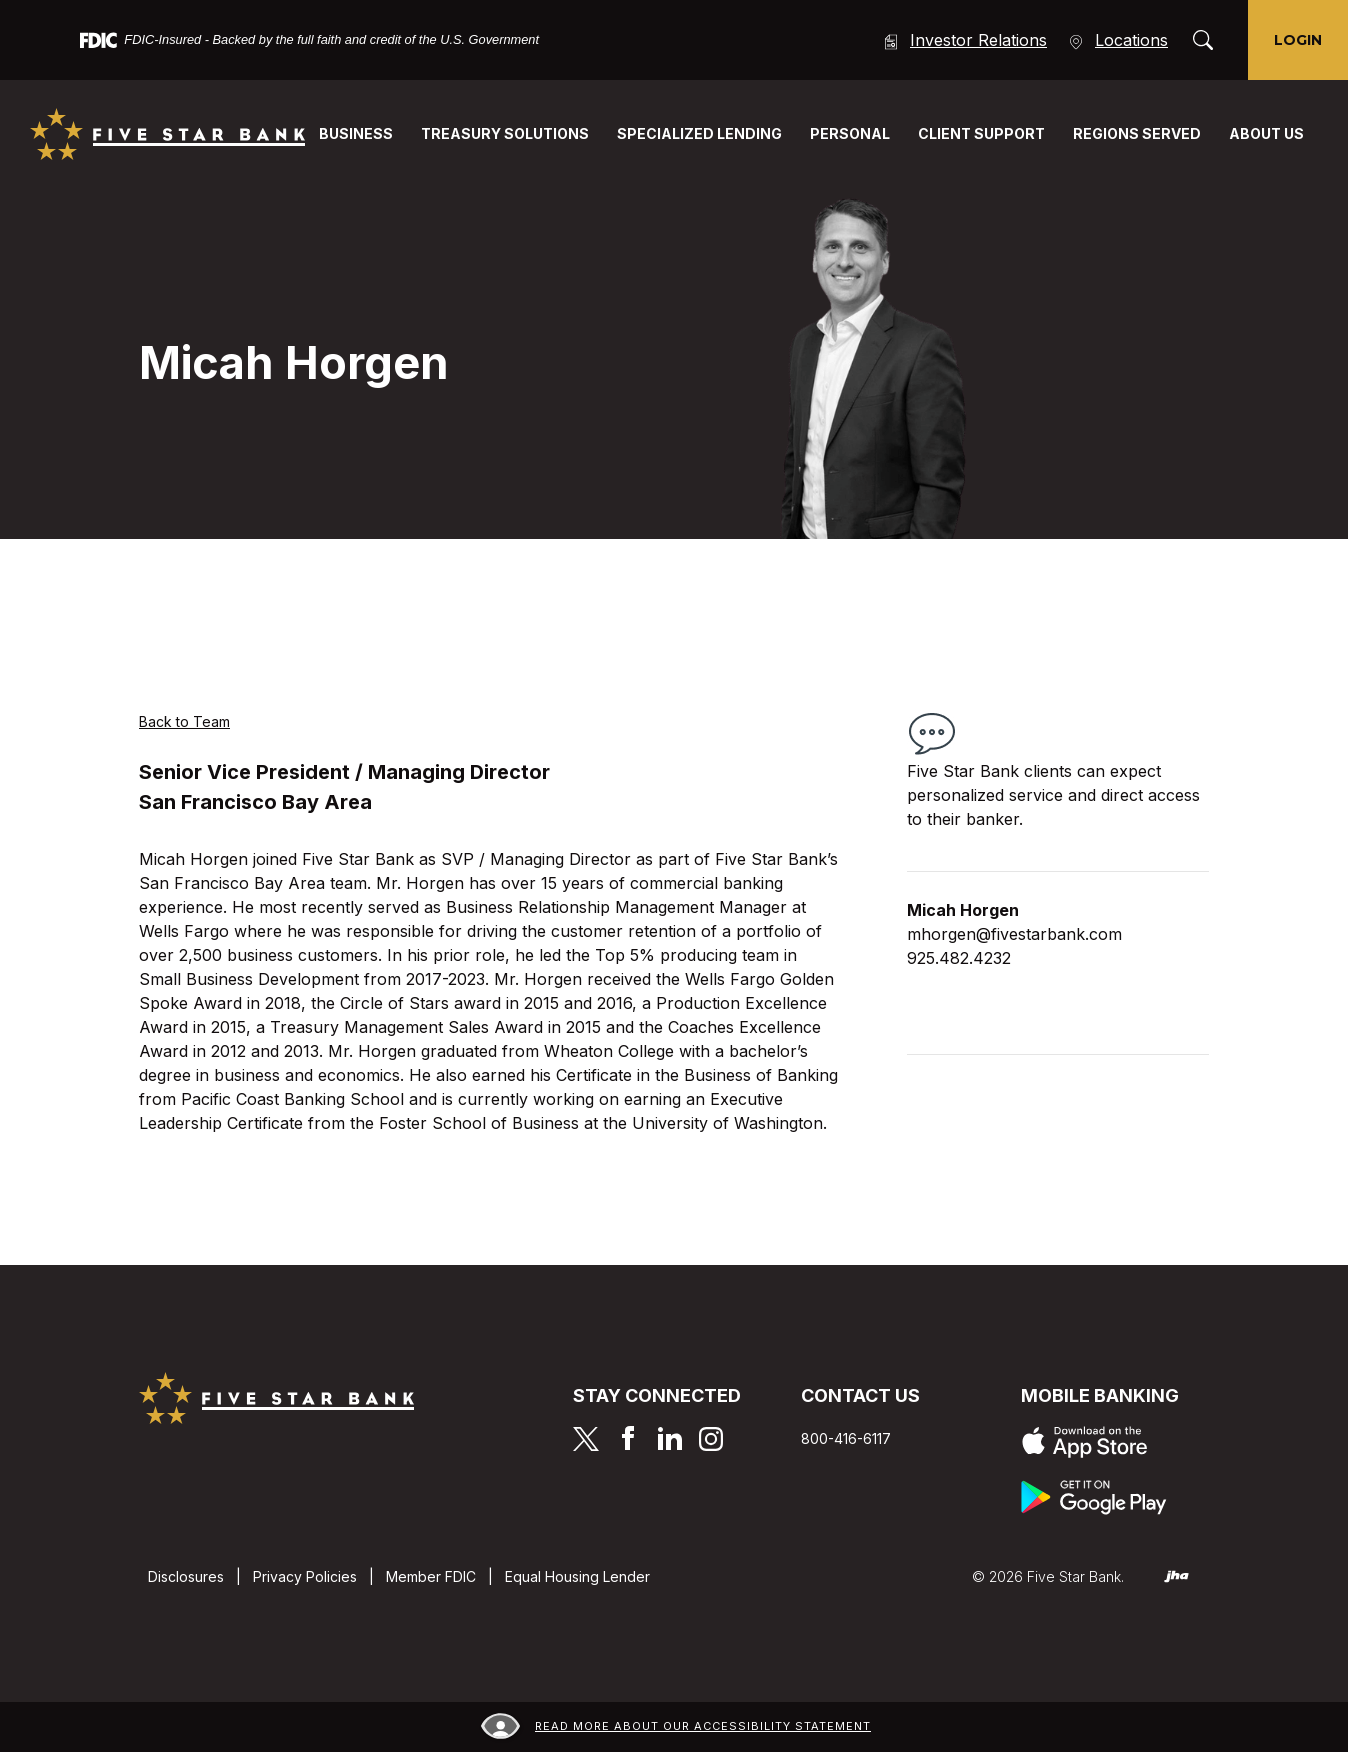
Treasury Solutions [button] (505, 133)
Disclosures (186, 1576)
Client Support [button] (981, 133)
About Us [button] (1266, 133)
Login (1298, 40)
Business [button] (356, 133)
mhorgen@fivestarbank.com (1014, 934)
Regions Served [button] (1137, 133)
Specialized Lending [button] (699, 133)
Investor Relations (964, 40)
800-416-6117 (846, 1438)
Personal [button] (850, 133)
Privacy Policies (305, 1576)
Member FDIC (431, 1576)
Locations (1117, 40)
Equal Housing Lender (577, 1576)
